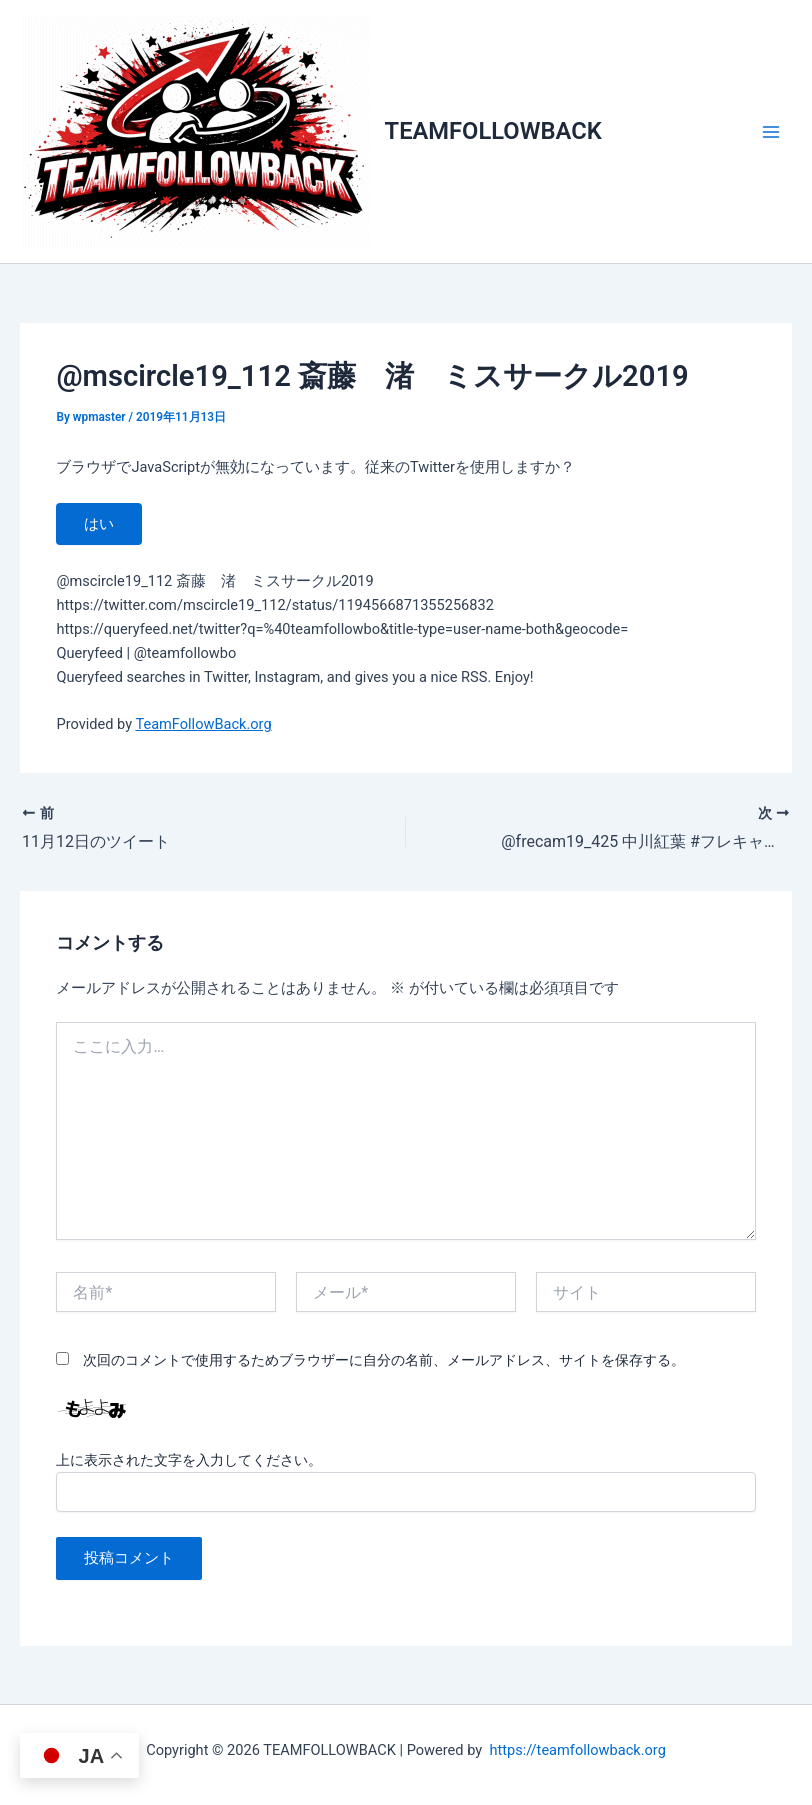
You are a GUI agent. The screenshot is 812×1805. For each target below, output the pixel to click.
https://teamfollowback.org (577, 1750)
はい (99, 524)
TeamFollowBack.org (203, 724)
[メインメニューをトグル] (771, 132)
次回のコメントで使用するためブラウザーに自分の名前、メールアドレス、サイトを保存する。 (384, 1360)
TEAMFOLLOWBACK (493, 131)
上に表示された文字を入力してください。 (189, 1460)
